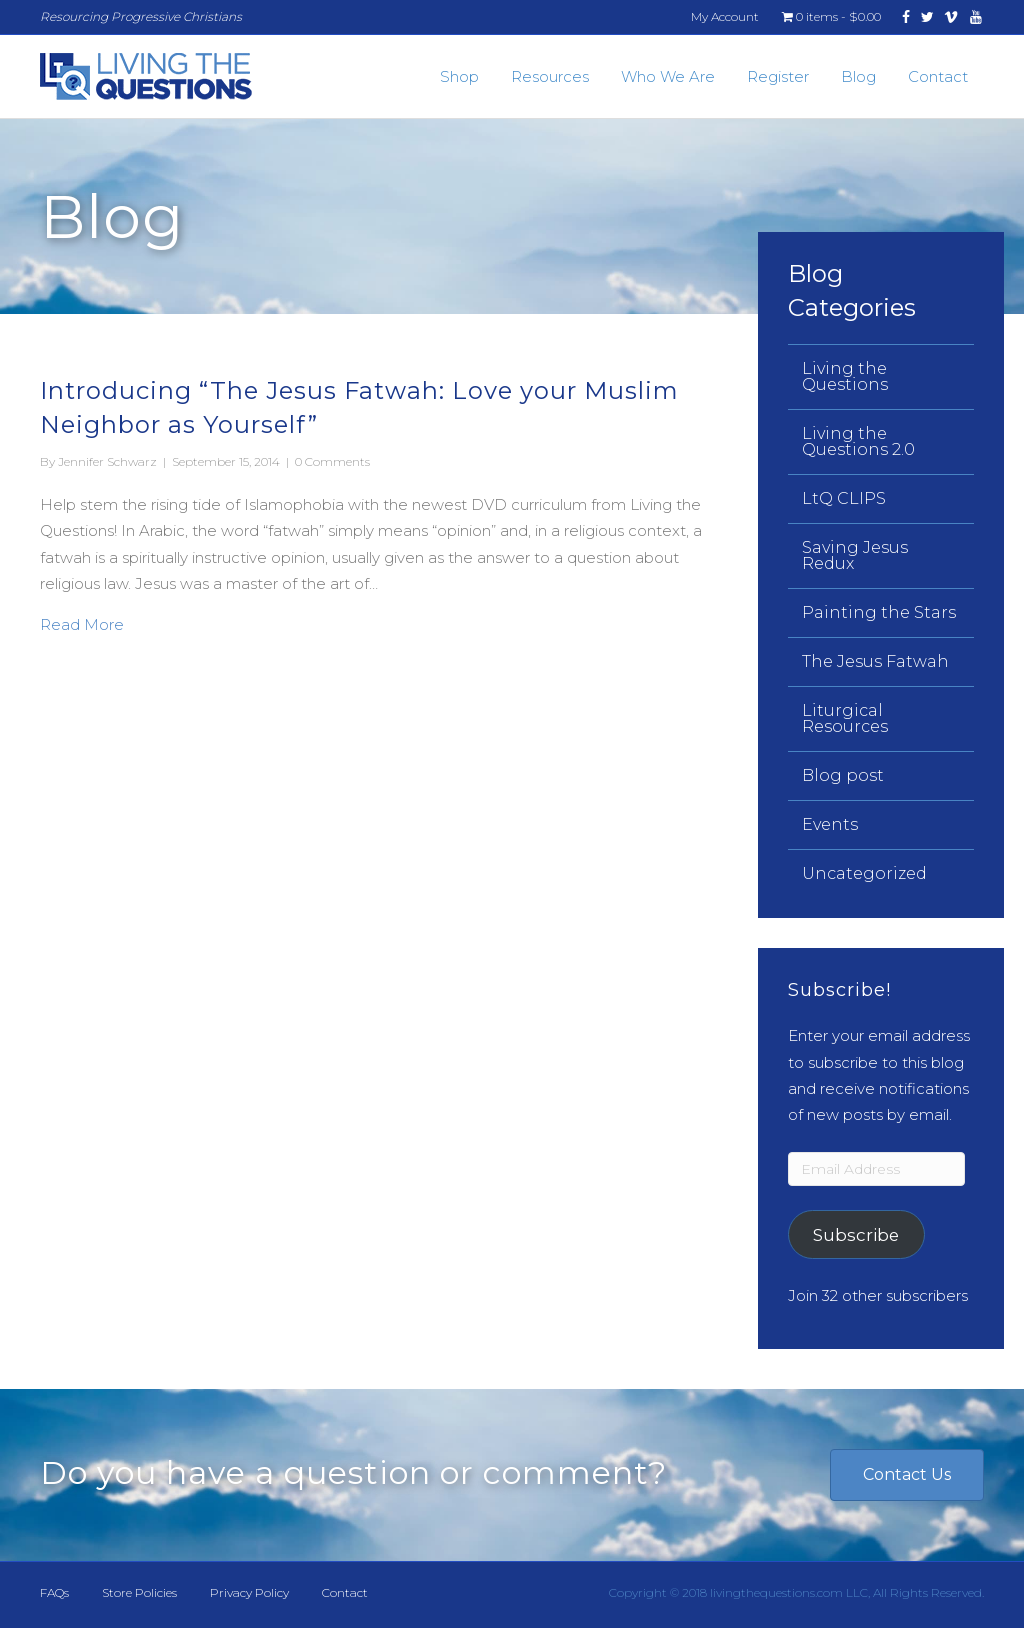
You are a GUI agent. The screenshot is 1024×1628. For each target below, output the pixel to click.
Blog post (843, 775)
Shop (459, 76)
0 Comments (332, 461)
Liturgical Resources (845, 718)
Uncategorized (864, 873)
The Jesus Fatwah (875, 661)
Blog (858, 76)
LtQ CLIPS (844, 498)
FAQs (54, 1592)
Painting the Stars (879, 612)
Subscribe (856, 1235)
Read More (82, 623)
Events (830, 824)
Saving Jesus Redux (855, 555)
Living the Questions (845, 376)
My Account (725, 16)
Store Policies (139, 1592)
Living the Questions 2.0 (858, 441)
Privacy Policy (249, 1592)
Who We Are (668, 76)
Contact (938, 76)
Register (778, 76)
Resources (550, 76)
